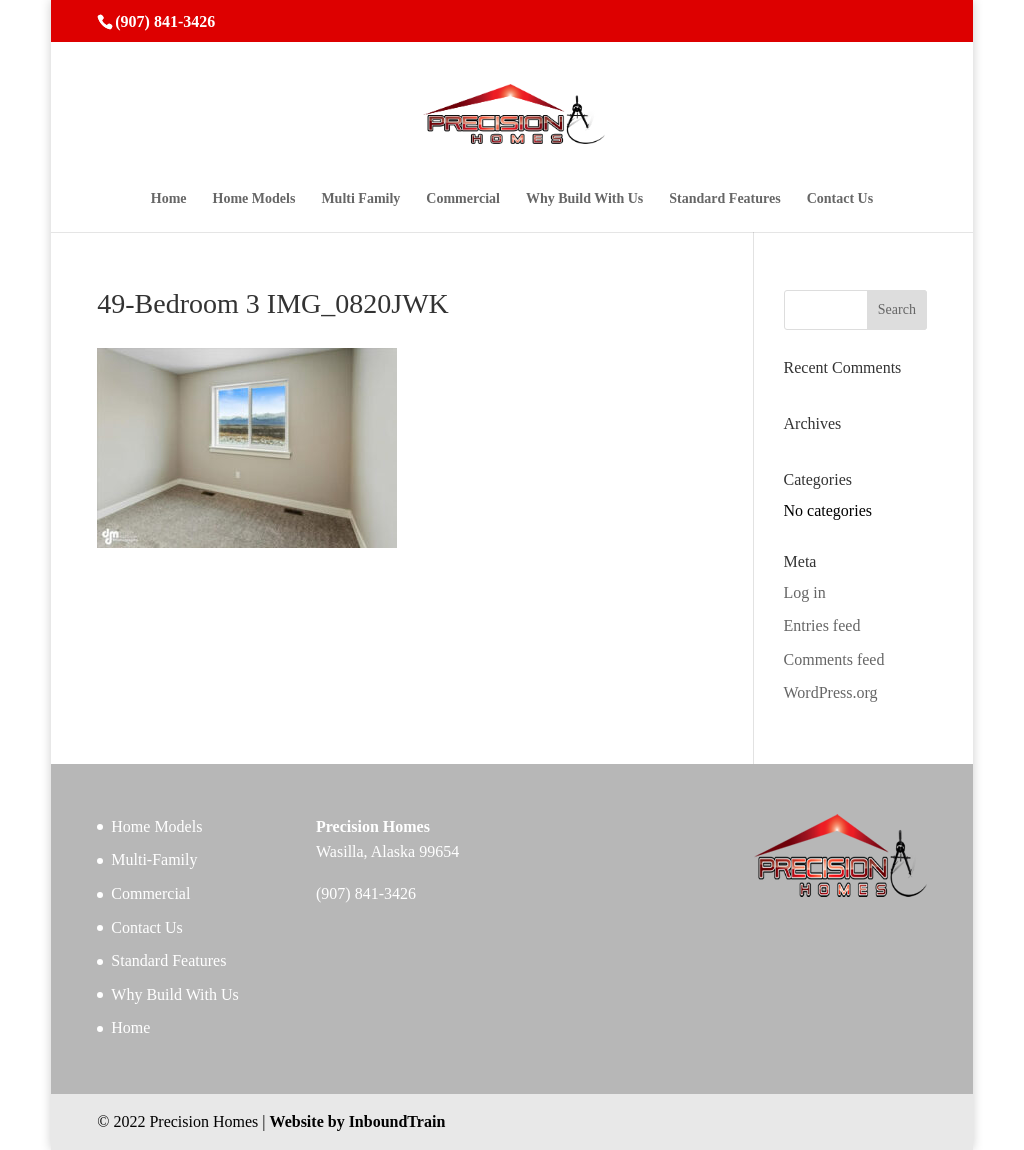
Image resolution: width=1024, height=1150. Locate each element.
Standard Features (724, 199)
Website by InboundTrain (358, 1121)
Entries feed (822, 625)
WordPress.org (831, 692)
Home (169, 199)
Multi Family (360, 199)
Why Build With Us (584, 199)
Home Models (254, 199)
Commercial (463, 199)
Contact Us (840, 199)
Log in (805, 592)
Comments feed (834, 659)
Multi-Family (154, 859)
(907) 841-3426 (165, 21)
